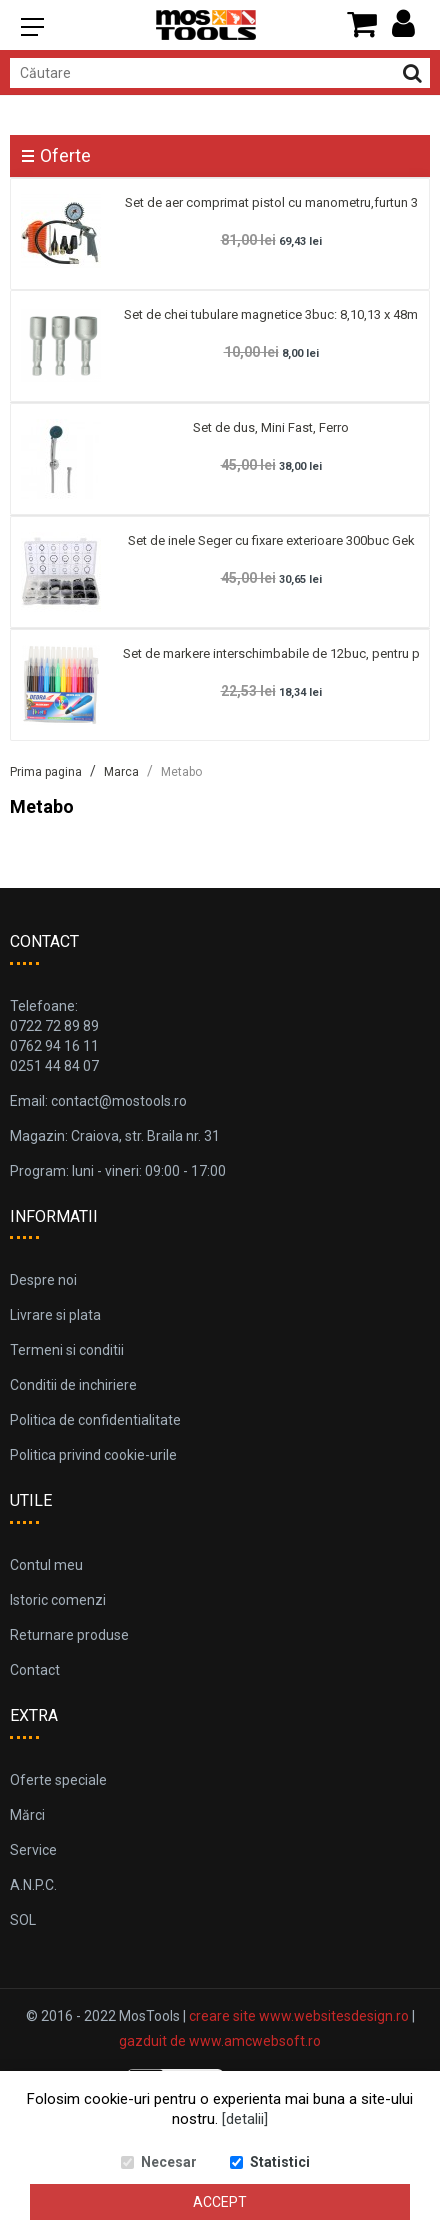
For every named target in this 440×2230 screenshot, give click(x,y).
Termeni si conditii (67, 1350)
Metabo (181, 772)
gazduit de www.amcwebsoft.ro (220, 2041)
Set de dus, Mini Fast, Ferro (271, 427)
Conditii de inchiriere (73, 1385)
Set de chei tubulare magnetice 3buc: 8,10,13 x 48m (271, 314)
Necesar (169, 2162)
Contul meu (46, 1565)
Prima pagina (46, 772)
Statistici (280, 2162)
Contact (35, 1670)
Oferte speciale (58, 1780)
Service (33, 1850)
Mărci (27, 1815)
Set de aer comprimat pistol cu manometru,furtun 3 (271, 202)
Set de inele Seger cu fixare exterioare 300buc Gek (271, 540)
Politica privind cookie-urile (93, 1455)
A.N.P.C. (33, 1885)
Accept (220, 2202)
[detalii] (245, 2119)
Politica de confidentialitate (95, 1420)
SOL (23, 1920)
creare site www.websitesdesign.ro (299, 2016)
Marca (121, 772)
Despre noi (43, 1280)
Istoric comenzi (58, 1600)
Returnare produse (69, 1635)
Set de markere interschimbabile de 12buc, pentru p (271, 653)
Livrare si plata (55, 1315)
